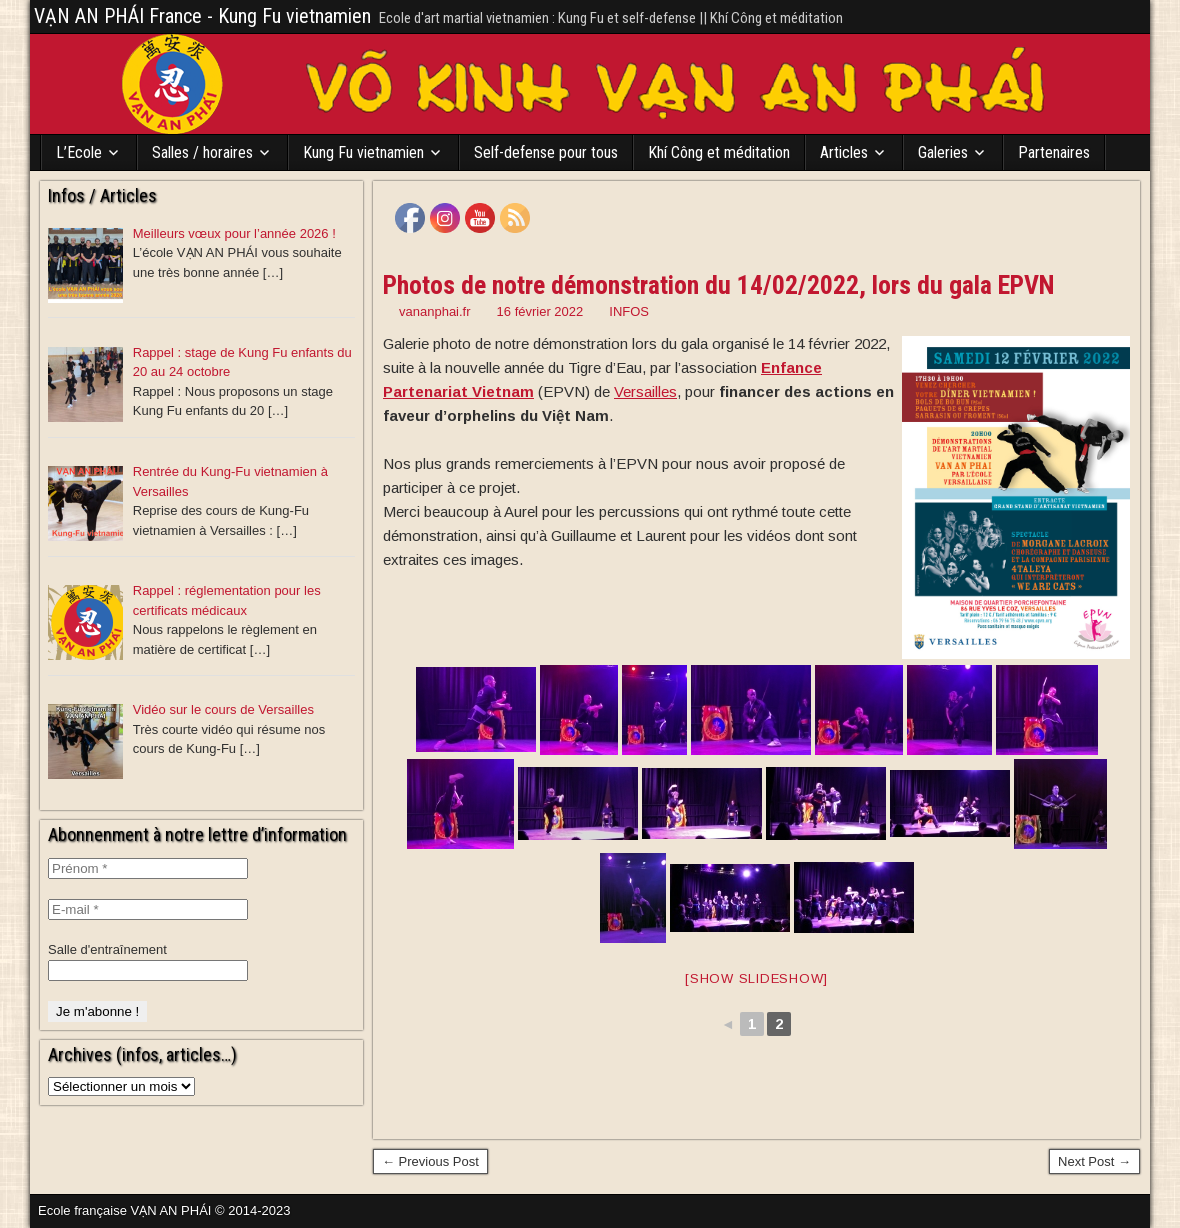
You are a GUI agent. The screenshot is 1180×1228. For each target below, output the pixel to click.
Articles (844, 152)
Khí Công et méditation (719, 152)
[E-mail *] (148, 909)
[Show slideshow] (756, 978)
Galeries (943, 152)
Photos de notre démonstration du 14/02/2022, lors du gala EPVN (719, 285)
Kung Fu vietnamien (363, 152)
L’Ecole (79, 152)
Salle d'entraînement (107, 949)
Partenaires (1054, 152)
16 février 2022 (540, 311)
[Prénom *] (148, 868)
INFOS (629, 311)
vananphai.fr (435, 311)
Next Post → (1094, 1161)
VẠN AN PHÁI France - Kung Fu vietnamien (202, 16)
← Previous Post (430, 1161)
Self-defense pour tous (546, 152)
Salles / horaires (202, 152)
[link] (645, 391)
